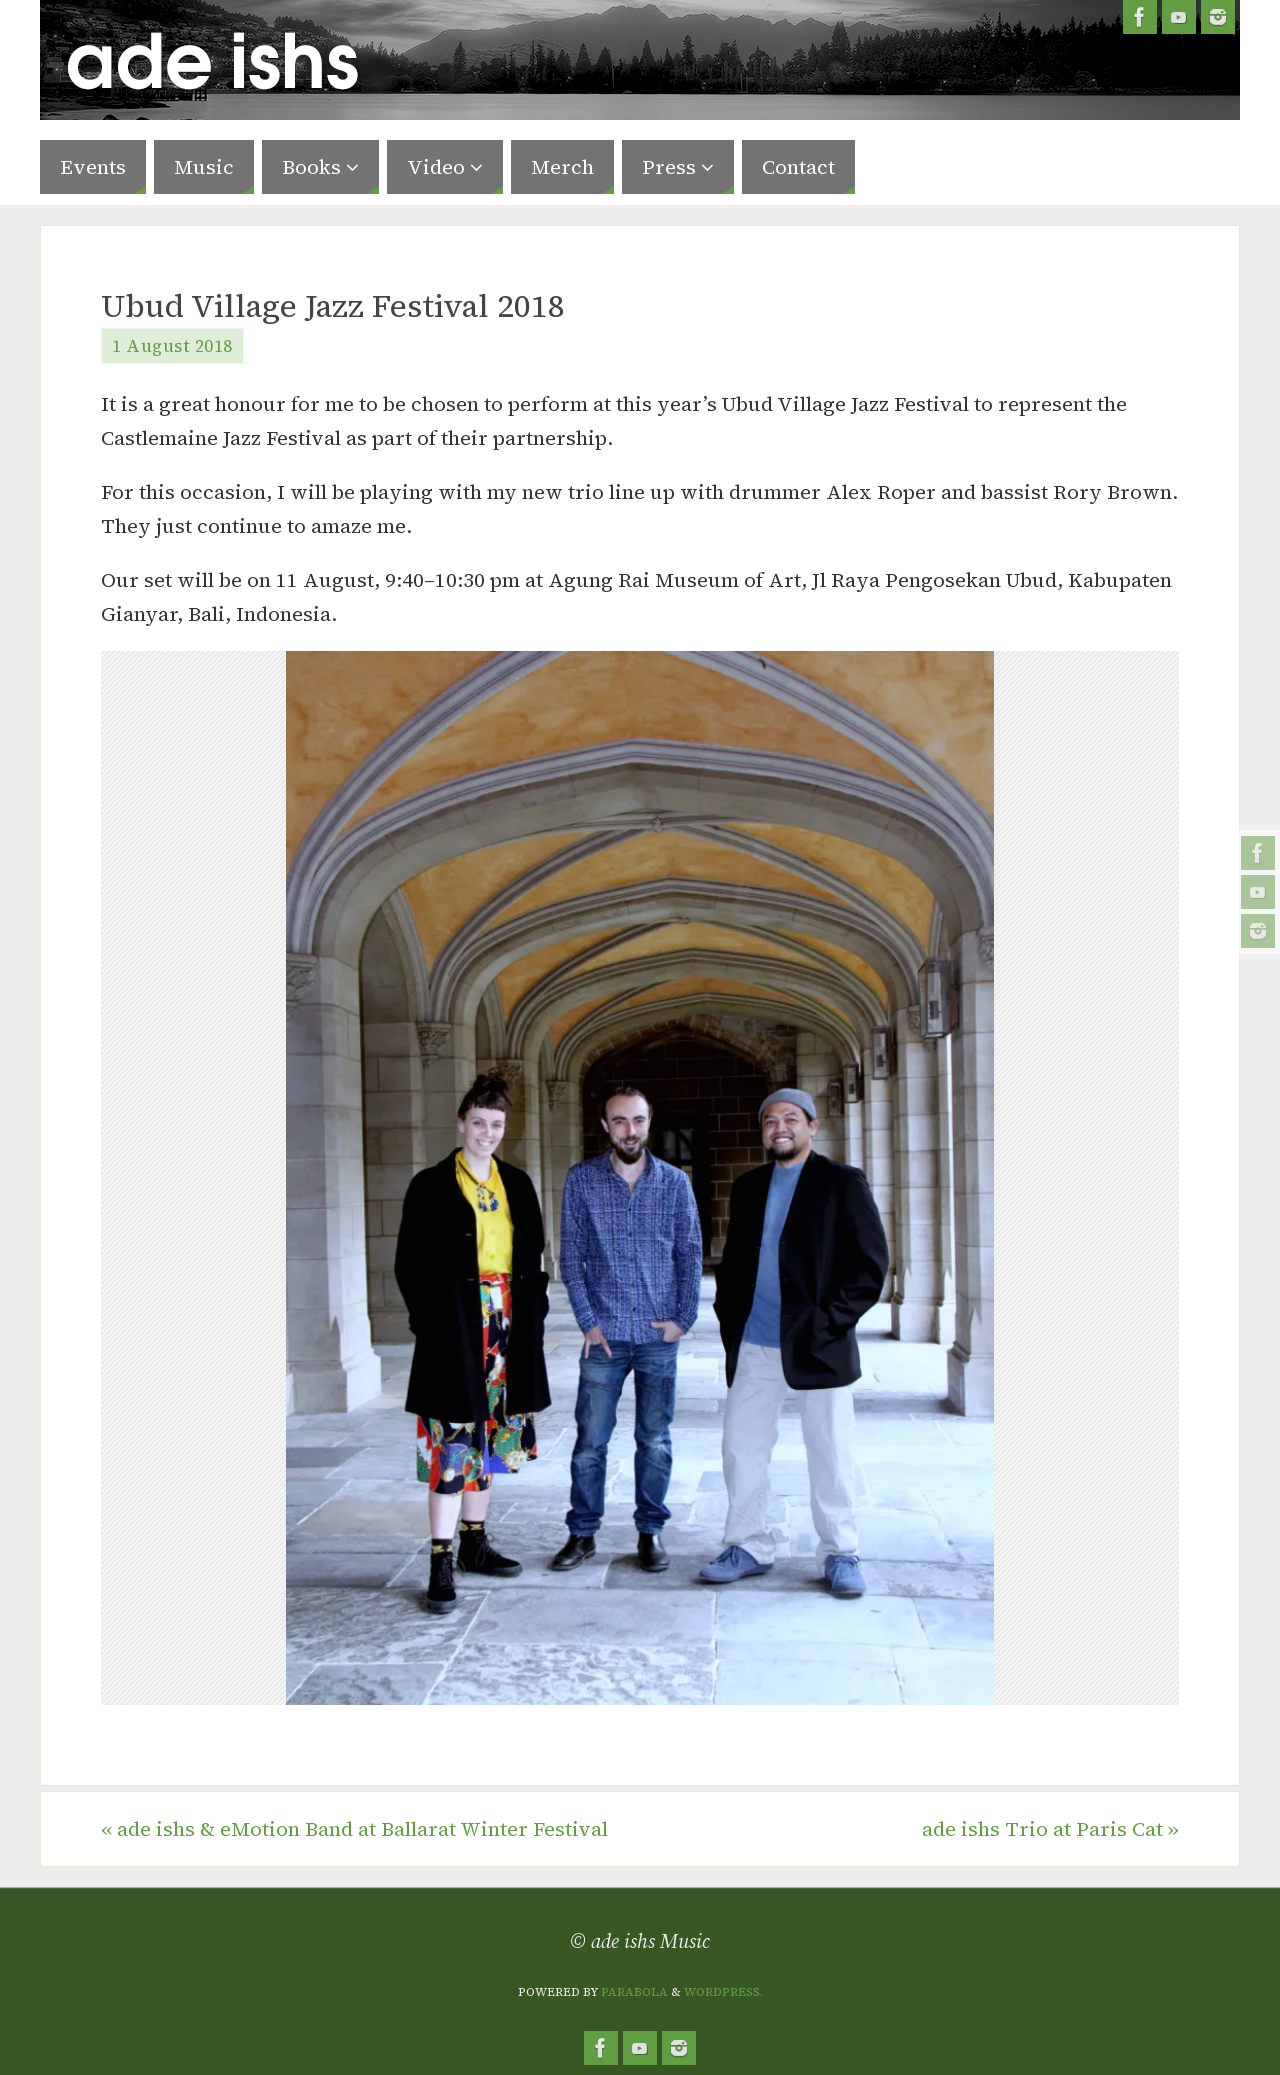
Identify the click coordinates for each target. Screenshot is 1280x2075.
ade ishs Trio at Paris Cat (1050, 1829)
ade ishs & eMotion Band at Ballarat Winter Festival (354, 1829)
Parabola (634, 1992)
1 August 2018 (172, 346)
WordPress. (723, 1992)
